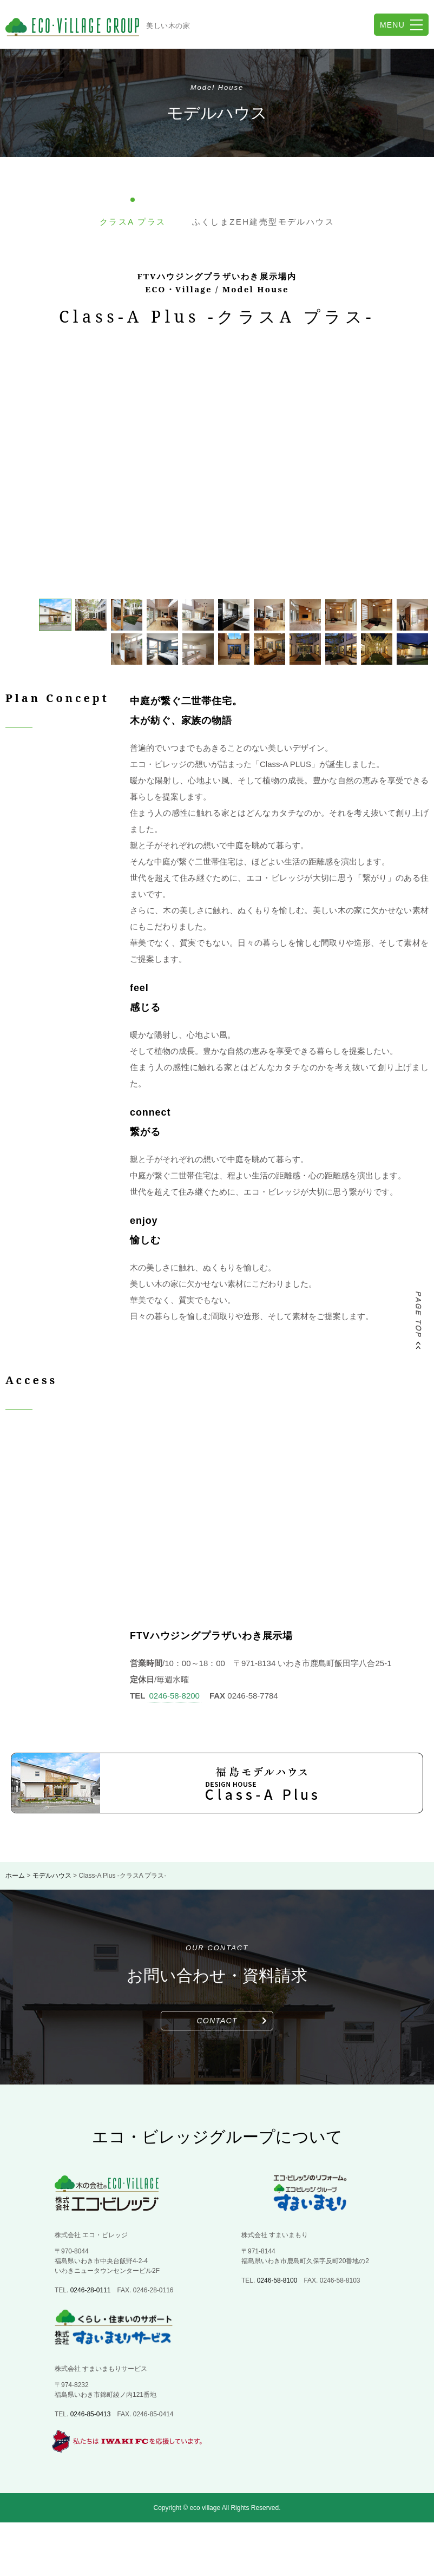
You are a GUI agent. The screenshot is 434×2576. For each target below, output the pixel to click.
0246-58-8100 (277, 2280)
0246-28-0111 (90, 2290)
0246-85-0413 (90, 2414)
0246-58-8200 (174, 1695)
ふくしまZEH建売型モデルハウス (263, 221)
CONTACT (217, 2020)
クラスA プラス (133, 221)
